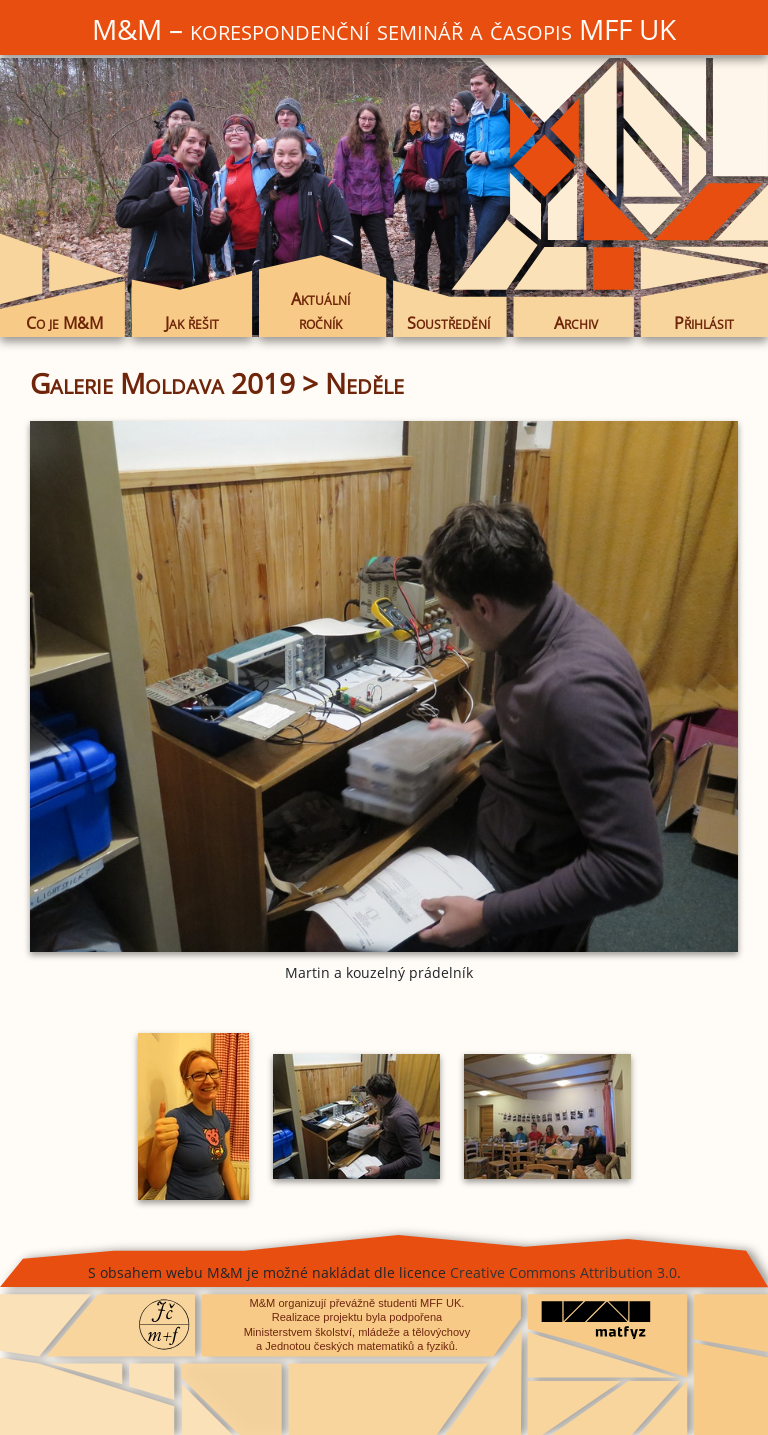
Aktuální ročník (320, 311)
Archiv (576, 322)
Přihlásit (704, 322)
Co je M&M (64, 322)
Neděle (364, 383)
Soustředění (448, 322)
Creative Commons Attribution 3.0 (563, 1272)
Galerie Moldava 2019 (162, 383)
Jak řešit (192, 322)
